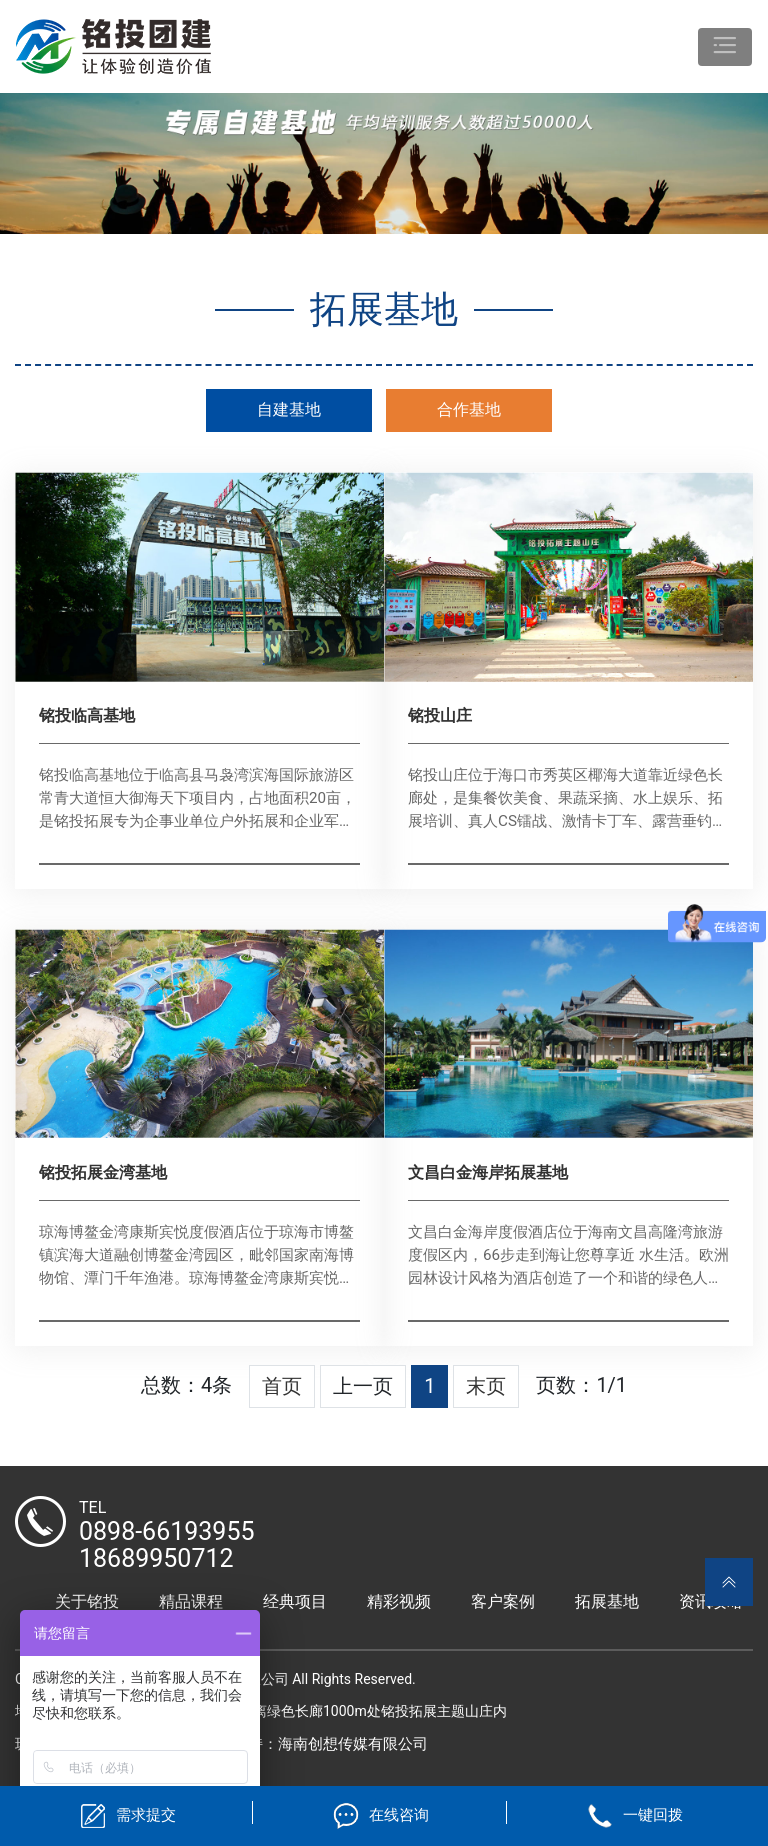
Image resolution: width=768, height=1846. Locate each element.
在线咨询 (399, 1815)
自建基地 (289, 409)
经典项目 (295, 1601)
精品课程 (191, 1601)
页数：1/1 (581, 1385)
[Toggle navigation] (725, 47)
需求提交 (146, 1815)
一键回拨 (653, 1815)
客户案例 (503, 1601)
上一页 (363, 1386)
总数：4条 (186, 1385)
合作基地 (469, 409)
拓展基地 (607, 1601)
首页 (282, 1386)
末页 (486, 1386)
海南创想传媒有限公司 (353, 1744)
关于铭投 (87, 1601)
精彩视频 (399, 1601)
